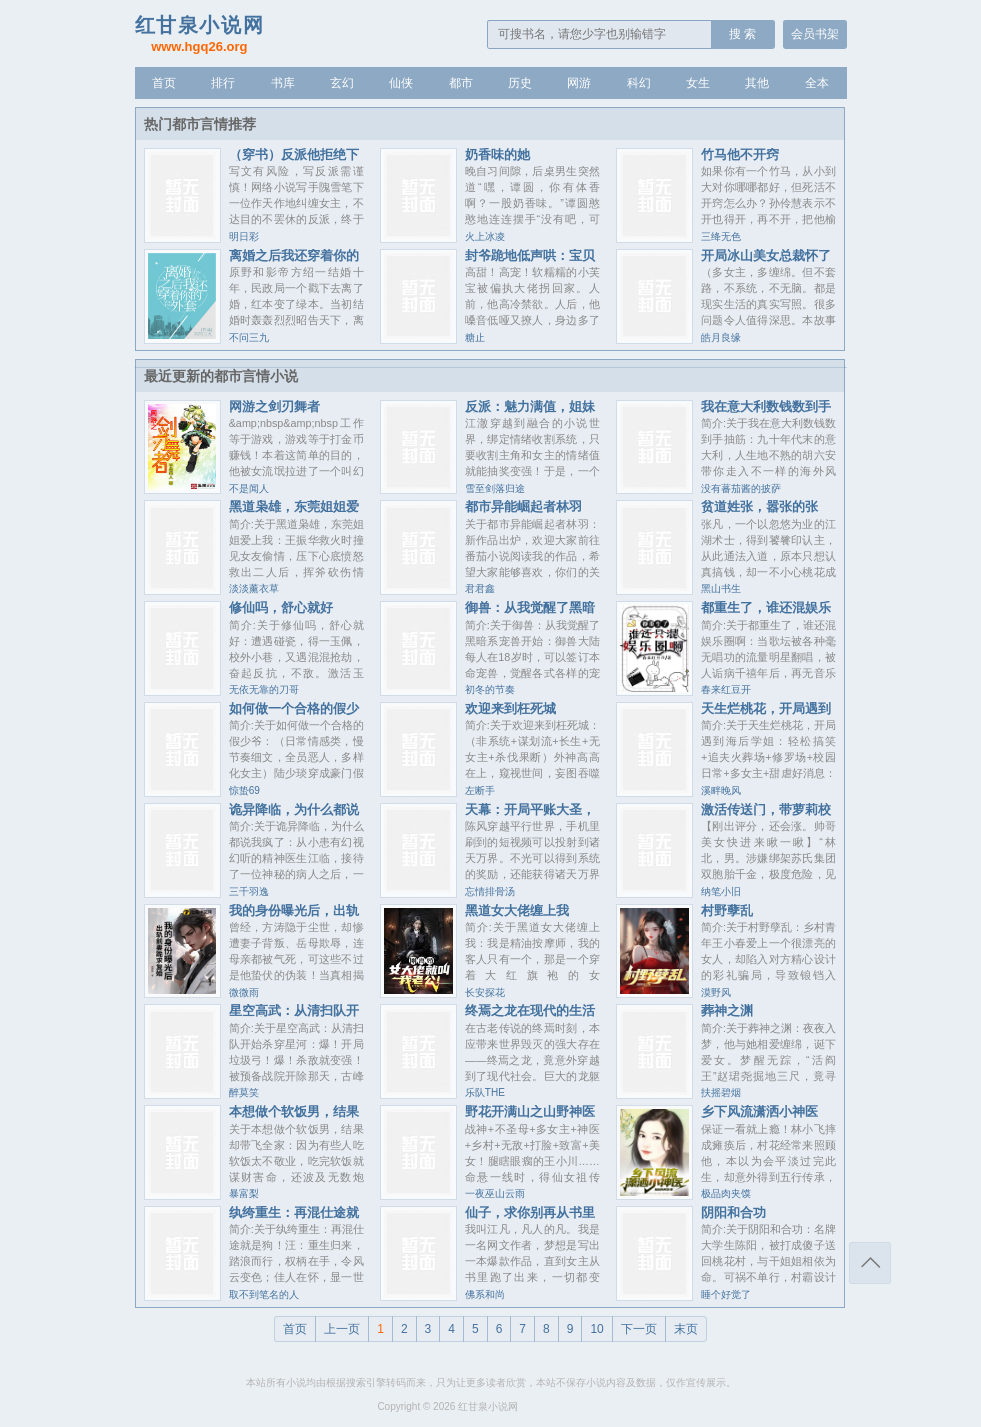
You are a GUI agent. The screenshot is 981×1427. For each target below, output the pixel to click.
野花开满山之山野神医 (530, 1111)
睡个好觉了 (726, 1294)
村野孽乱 (727, 910)
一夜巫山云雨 (495, 1193)
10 (596, 1329)
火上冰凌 (485, 236)
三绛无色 (721, 236)
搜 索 (742, 34)
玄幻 (342, 83)
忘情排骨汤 (490, 891)
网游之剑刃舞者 (274, 406)
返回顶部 (870, 1263)
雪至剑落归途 (495, 488)
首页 (164, 83)
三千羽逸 (249, 891)
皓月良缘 (721, 337)
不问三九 (249, 337)
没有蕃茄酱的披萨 (741, 488)
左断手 (480, 790)
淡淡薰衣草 (254, 588)
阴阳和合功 (733, 1212)
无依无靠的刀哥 (264, 689)
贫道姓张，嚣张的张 (759, 506)
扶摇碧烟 (721, 1092)
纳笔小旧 (721, 891)
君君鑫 (480, 588)
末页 (686, 1329)
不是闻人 (249, 488)
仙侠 (401, 83)
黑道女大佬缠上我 (517, 910)
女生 (698, 83)
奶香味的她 (497, 154)
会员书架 (815, 34)
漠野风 (716, 992)
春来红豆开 (726, 689)
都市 (461, 83)
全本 (817, 83)
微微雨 (244, 992)
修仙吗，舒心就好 (281, 607)
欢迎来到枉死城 (510, 708)
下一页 (639, 1329)
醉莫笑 (244, 1092)
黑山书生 (721, 588)
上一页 (342, 1329)
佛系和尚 (485, 1294)
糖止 (475, 337)
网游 (579, 83)
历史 (520, 83)
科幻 (639, 83)
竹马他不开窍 (740, 154)
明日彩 (244, 236)
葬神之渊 (727, 1010)
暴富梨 (244, 1193)
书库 (283, 83)
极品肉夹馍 (726, 1193)
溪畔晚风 (721, 790)
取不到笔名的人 (264, 1294)
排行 (223, 83)
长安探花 (485, 992)
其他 (757, 83)
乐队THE (485, 1092)
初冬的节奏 (490, 689)
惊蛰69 (244, 790)
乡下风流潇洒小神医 (759, 1111)
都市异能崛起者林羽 (523, 506)
